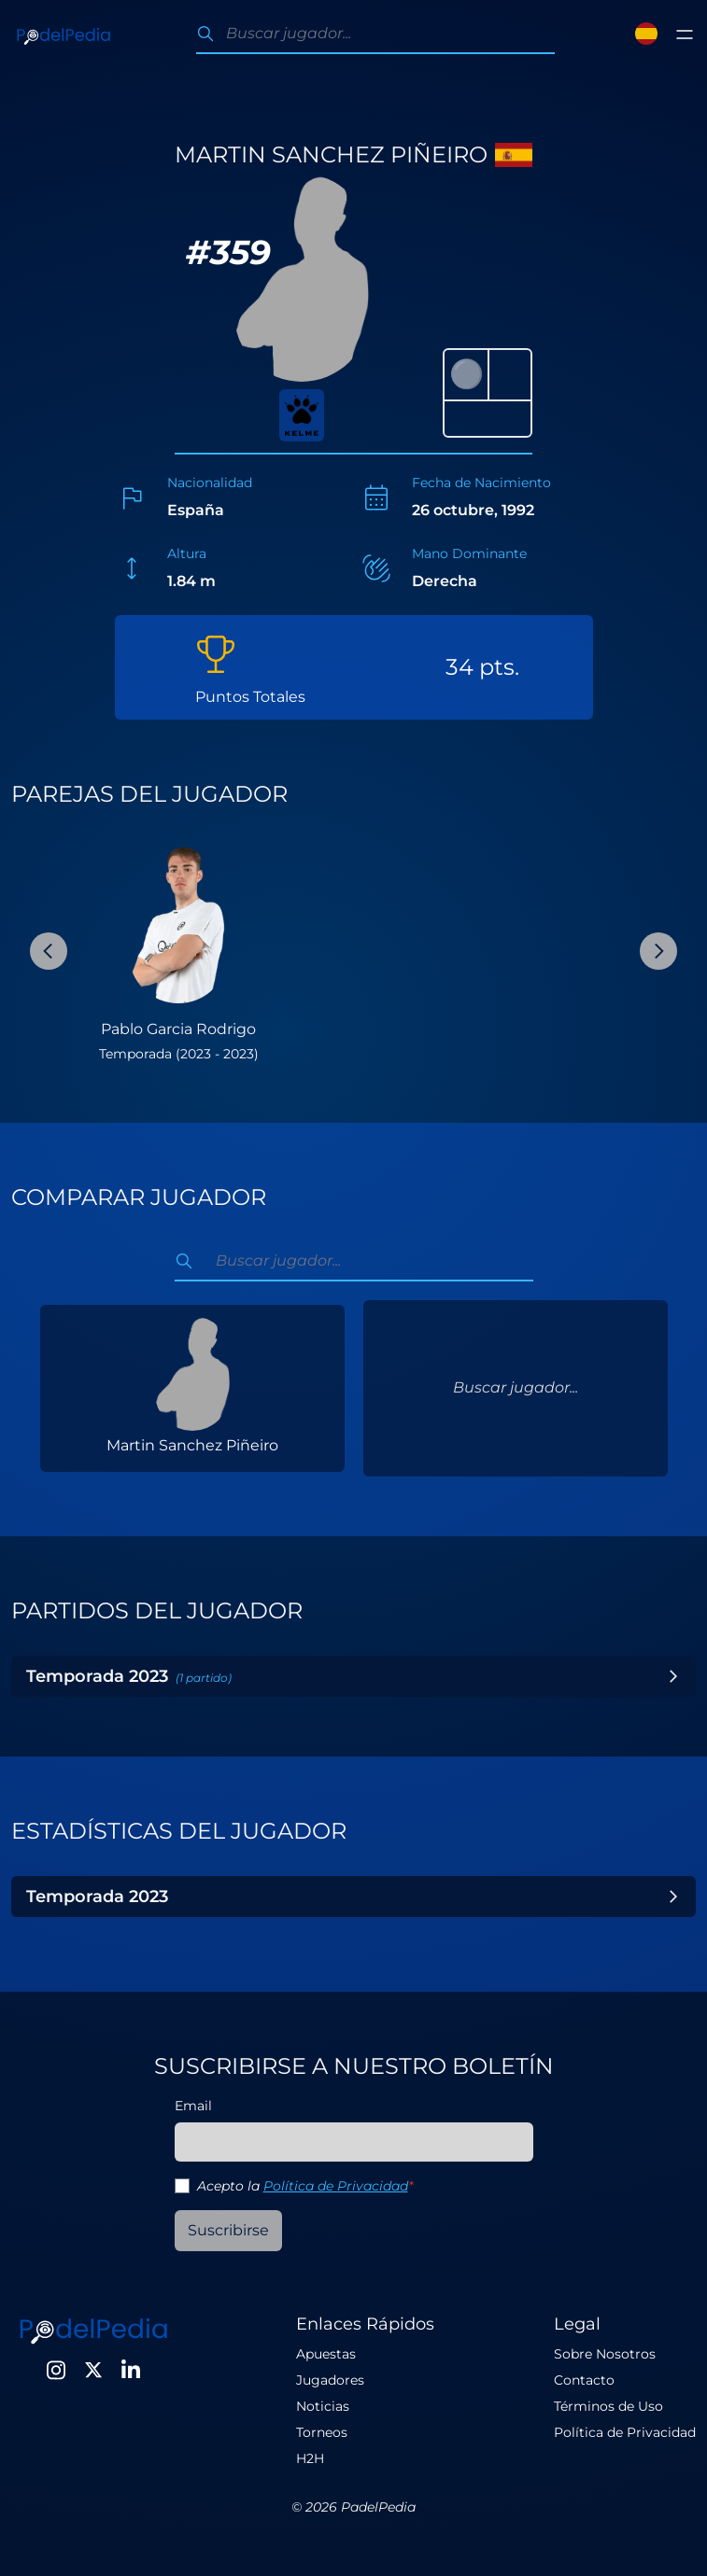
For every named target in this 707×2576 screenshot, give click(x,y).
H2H (310, 2458)
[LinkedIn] (130, 2369)
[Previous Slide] (48, 951)
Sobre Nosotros (605, 2353)
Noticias (322, 2406)
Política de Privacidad (335, 2185)
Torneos (321, 2432)
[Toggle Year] (673, 1676)
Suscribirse (228, 2230)
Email (193, 2105)
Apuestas (326, 2353)
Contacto (584, 2380)
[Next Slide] (658, 951)
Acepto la (305, 2185)
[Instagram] (56, 2369)
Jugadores (330, 2380)
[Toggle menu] (684, 34)
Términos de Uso (608, 2406)
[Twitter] (93, 2369)
